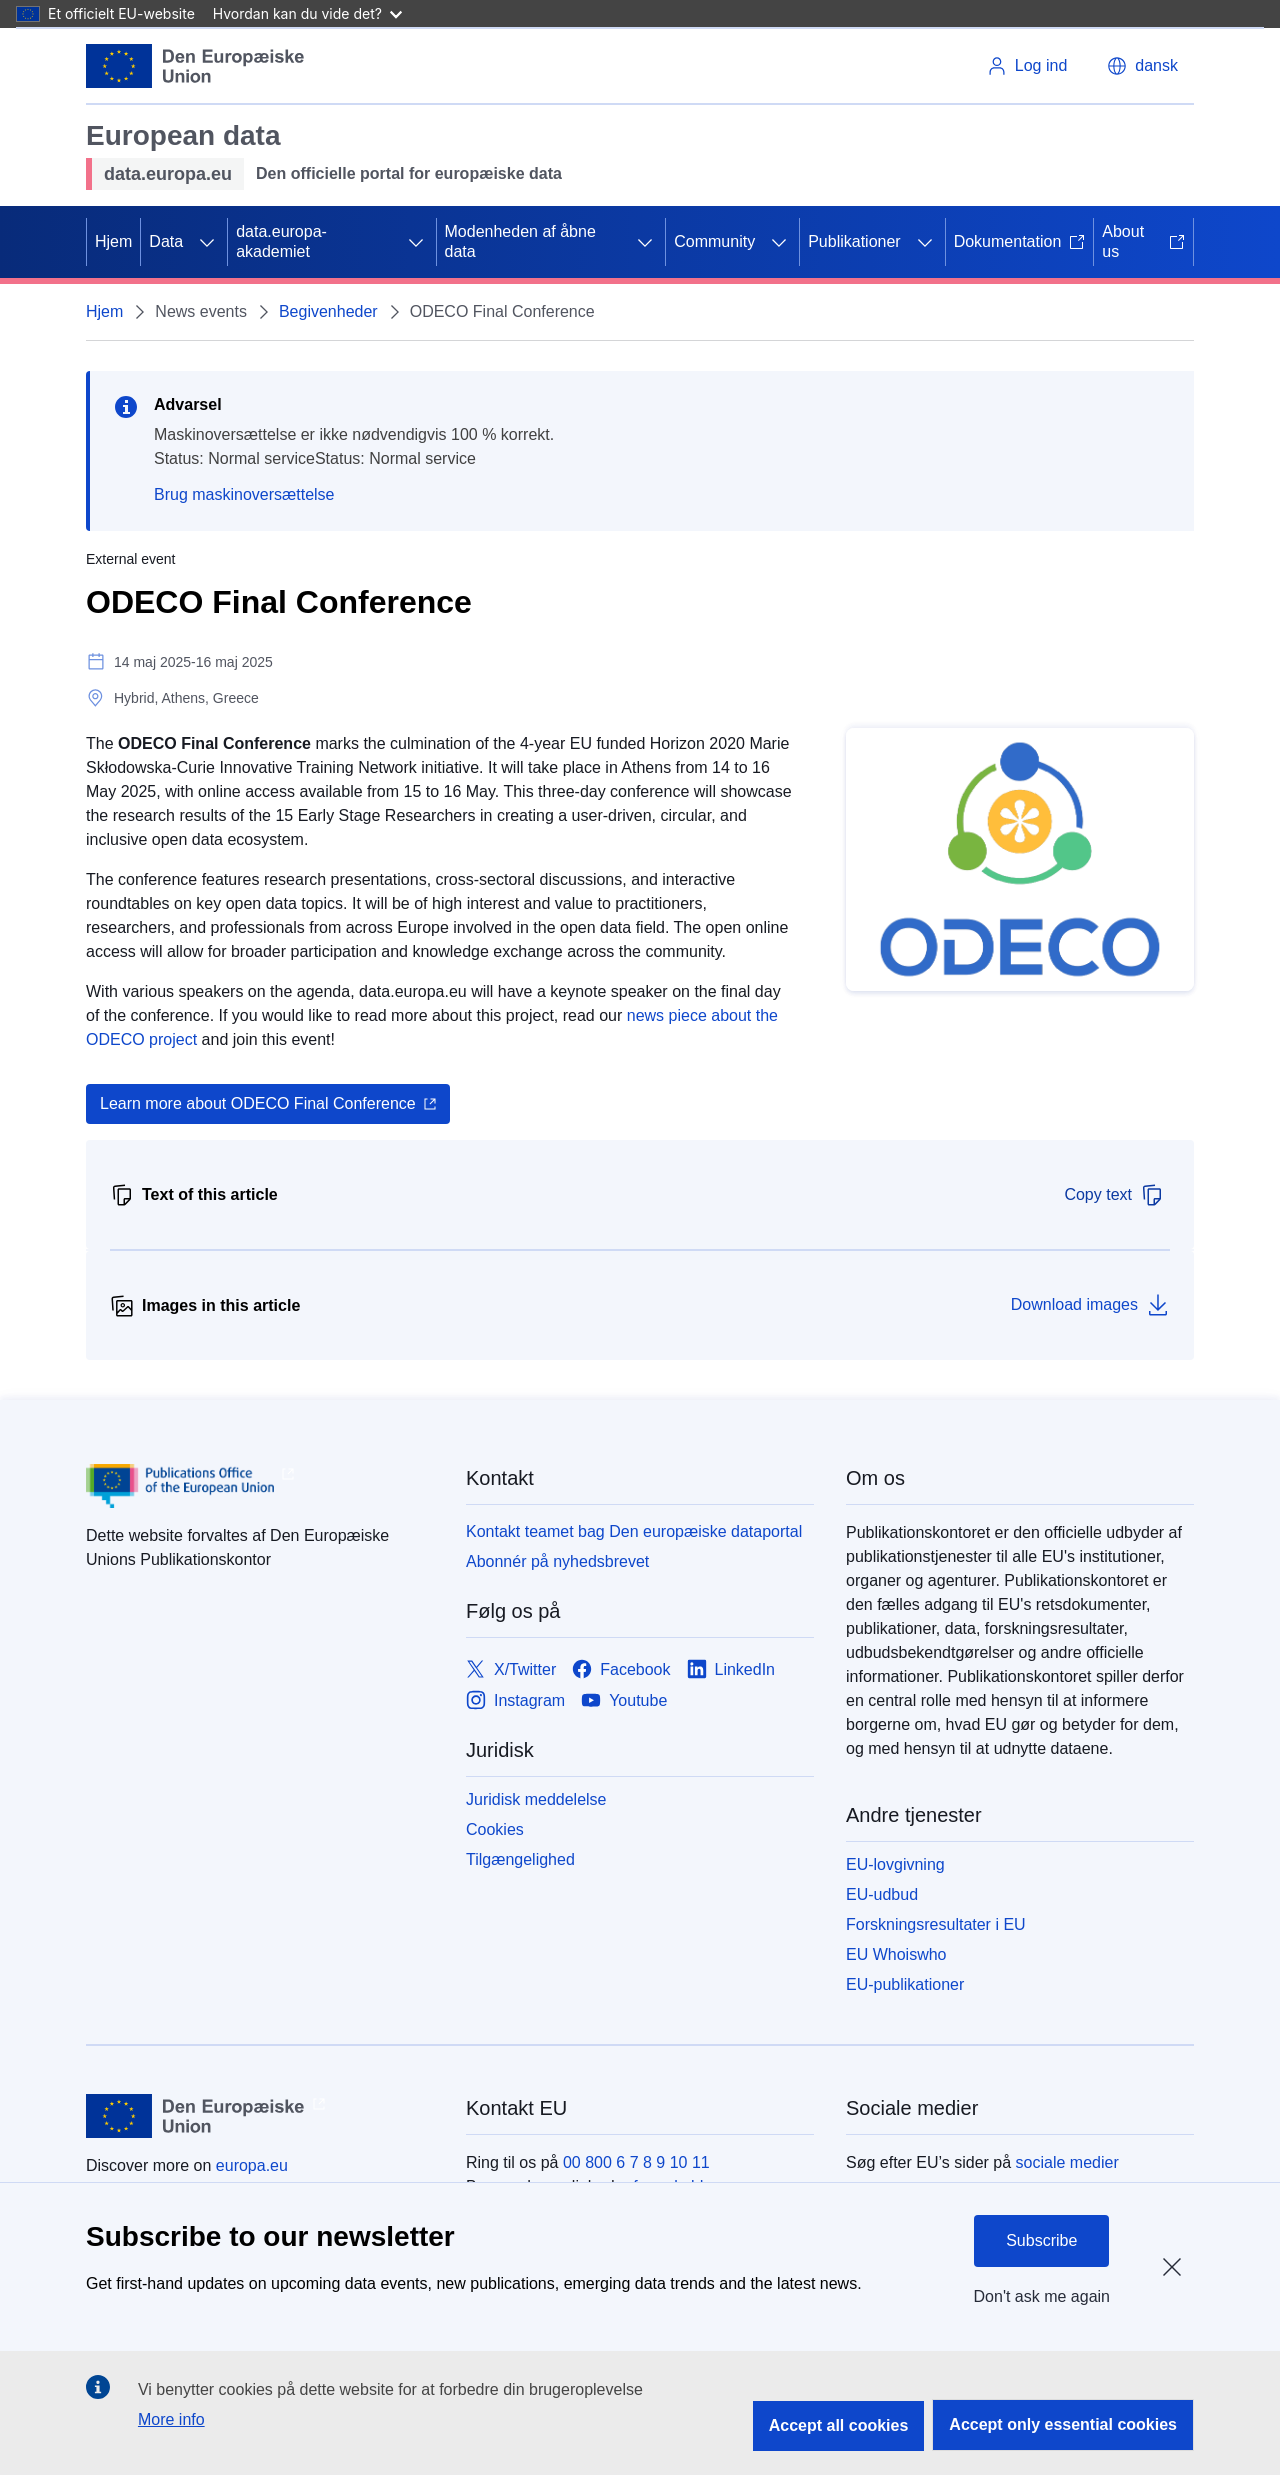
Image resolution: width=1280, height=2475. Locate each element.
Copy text (1114, 1195)
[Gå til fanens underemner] (207, 242)
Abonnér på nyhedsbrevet (557, 1561)
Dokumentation (1020, 241)
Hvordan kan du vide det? (307, 13)
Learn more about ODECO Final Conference (258, 1103)
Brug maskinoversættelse (244, 494)
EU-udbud (882, 1894)
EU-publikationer (905, 1984)
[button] (1142, 66)
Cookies (495, 1829)
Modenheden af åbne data (520, 241)
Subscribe (1041, 2240)
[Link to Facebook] (621, 1669)
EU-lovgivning (895, 1864)
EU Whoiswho (896, 1954)
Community (714, 241)
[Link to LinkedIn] (731, 1669)
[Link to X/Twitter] (511, 1669)
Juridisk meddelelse (536, 1799)
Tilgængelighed (520, 1859)
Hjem (113, 241)
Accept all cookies (839, 2425)
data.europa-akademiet (281, 241)
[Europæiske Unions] (195, 66)
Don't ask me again (1042, 2296)
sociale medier (1067, 2162)
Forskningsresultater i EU (936, 1924)
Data (166, 241)
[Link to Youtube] (624, 1700)
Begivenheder (328, 311)
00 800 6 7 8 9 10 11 (636, 2162)
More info (171, 2419)
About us (1143, 241)
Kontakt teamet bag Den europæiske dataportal (634, 1531)
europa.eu (252, 2165)
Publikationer (854, 241)
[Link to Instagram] (515, 1700)
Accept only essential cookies (1063, 2424)
